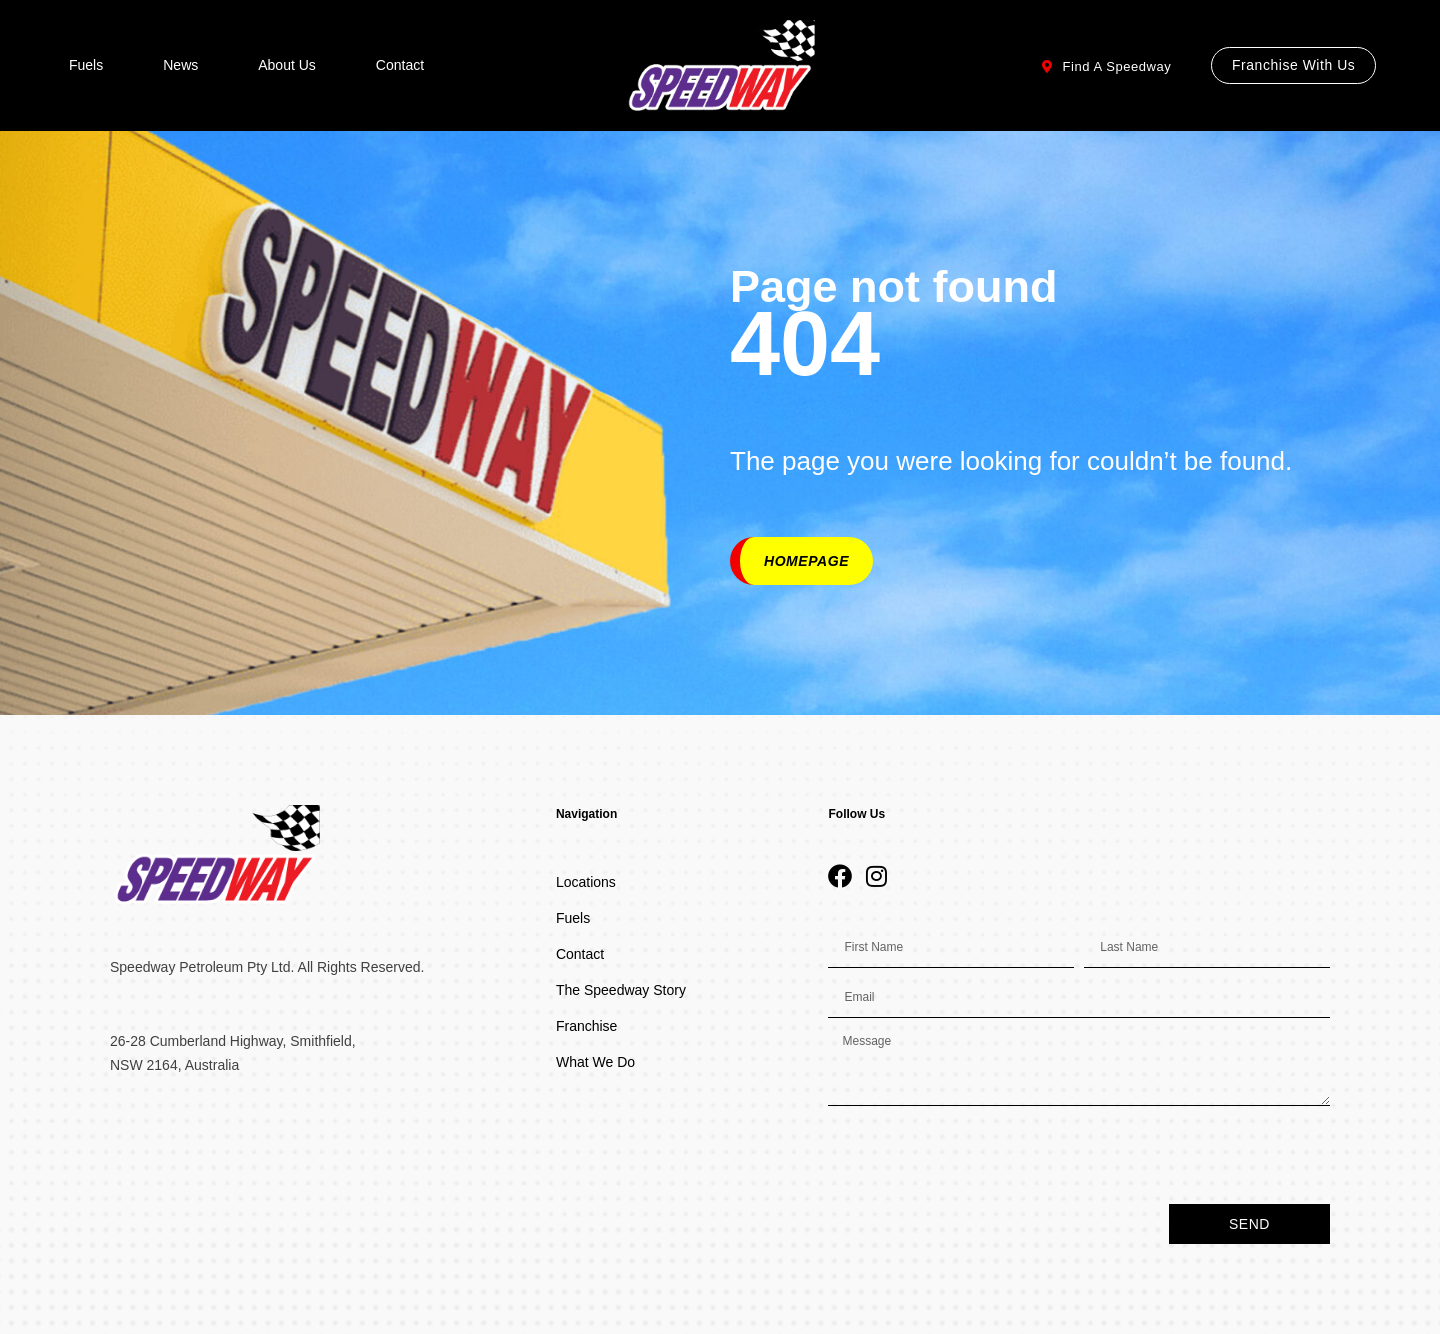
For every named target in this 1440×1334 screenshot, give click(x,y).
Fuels (86, 65)
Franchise (586, 1026)
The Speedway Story (621, 990)
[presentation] (980, 1155)
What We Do (595, 1062)
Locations (586, 882)
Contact (400, 65)
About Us (287, 65)
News (180, 65)
